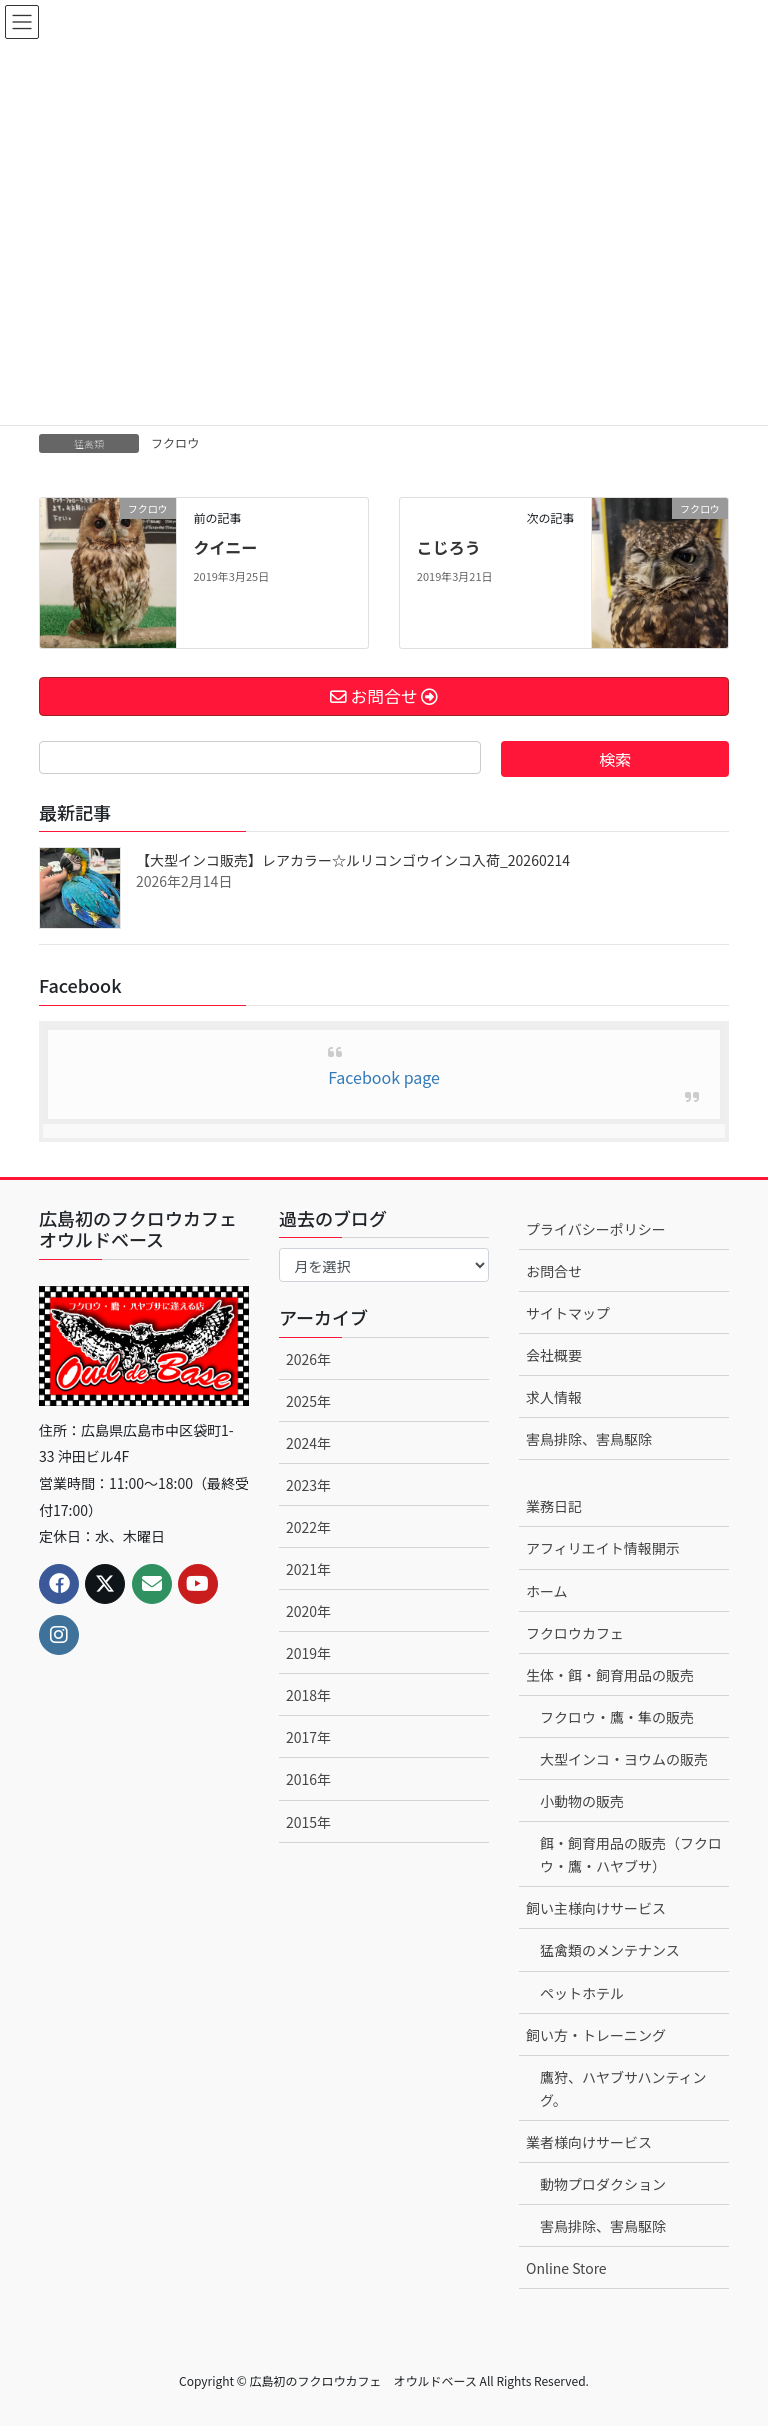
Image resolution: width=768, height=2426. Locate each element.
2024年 (308, 1443)
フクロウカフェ (575, 1633)
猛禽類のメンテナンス (610, 1950)
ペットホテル (582, 1993)
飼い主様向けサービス (596, 1908)
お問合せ (554, 1271)
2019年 (308, 1653)
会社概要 (554, 1355)
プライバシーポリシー (596, 1229)
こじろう (449, 547)
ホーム (547, 1591)
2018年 (308, 1695)
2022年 (308, 1527)
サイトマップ (568, 1313)
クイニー (225, 547)
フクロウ (175, 442)
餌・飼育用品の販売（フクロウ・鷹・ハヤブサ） (631, 1854)
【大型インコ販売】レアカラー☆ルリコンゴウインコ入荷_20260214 (353, 860)
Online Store (566, 2268)
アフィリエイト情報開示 (603, 1548)
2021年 (308, 1569)
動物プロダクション (603, 2184)
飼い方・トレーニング (596, 2035)
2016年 (308, 1779)
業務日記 (554, 1506)
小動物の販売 (582, 1801)
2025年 (308, 1401)
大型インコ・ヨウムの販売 (624, 1759)
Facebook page (384, 1077)
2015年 (308, 1822)
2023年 (308, 1485)
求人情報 (554, 1397)
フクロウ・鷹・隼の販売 (617, 1717)
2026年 (308, 1359)
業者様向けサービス (589, 2142)
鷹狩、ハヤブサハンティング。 (623, 2088)
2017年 (308, 1737)
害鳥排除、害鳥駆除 (589, 1439)
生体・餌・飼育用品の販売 (610, 1675)
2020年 (308, 1611)
